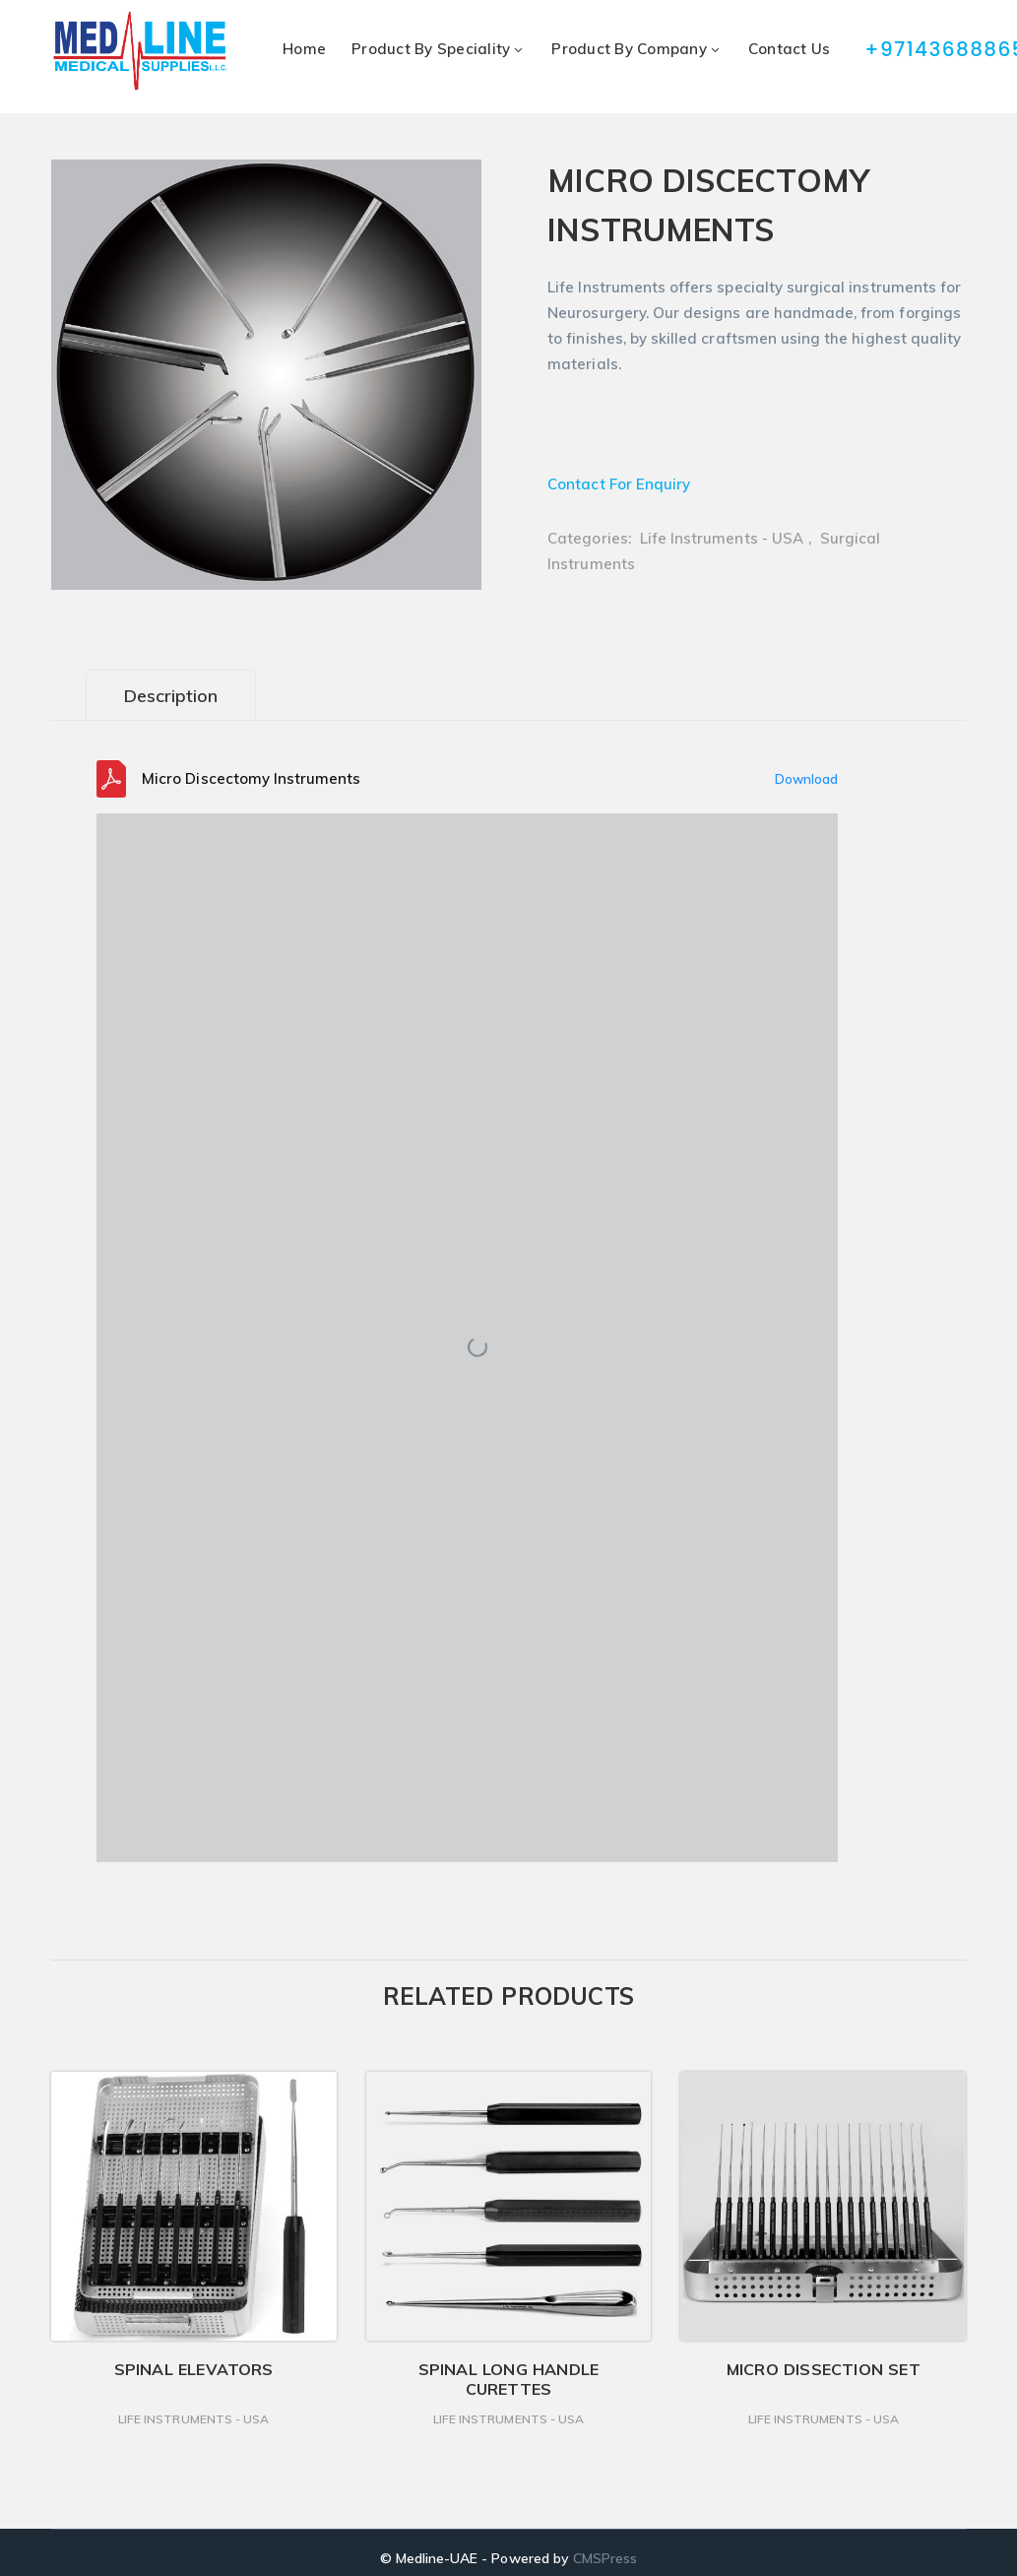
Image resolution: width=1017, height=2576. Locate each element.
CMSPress (605, 2558)
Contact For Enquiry (618, 484)
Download (806, 779)
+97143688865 (916, 49)
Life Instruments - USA (721, 538)
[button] (445, 179)
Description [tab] (171, 695)
